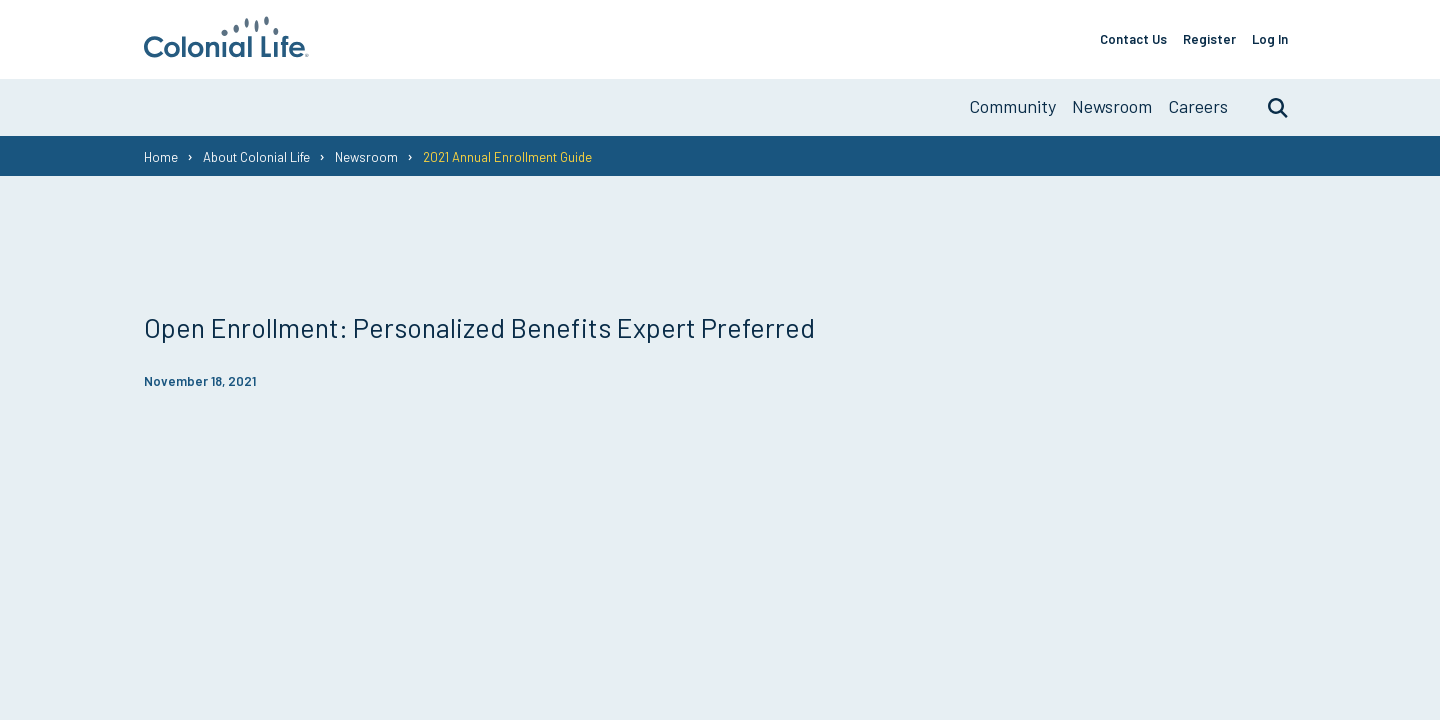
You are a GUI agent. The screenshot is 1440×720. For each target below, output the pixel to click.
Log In (1270, 39)
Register (1209, 39)
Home (161, 157)
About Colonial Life (256, 157)
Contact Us (1133, 39)
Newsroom (1112, 106)
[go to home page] (226, 51)
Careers (1198, 106)
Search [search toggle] (1268, 107)
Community (1012, 106)
